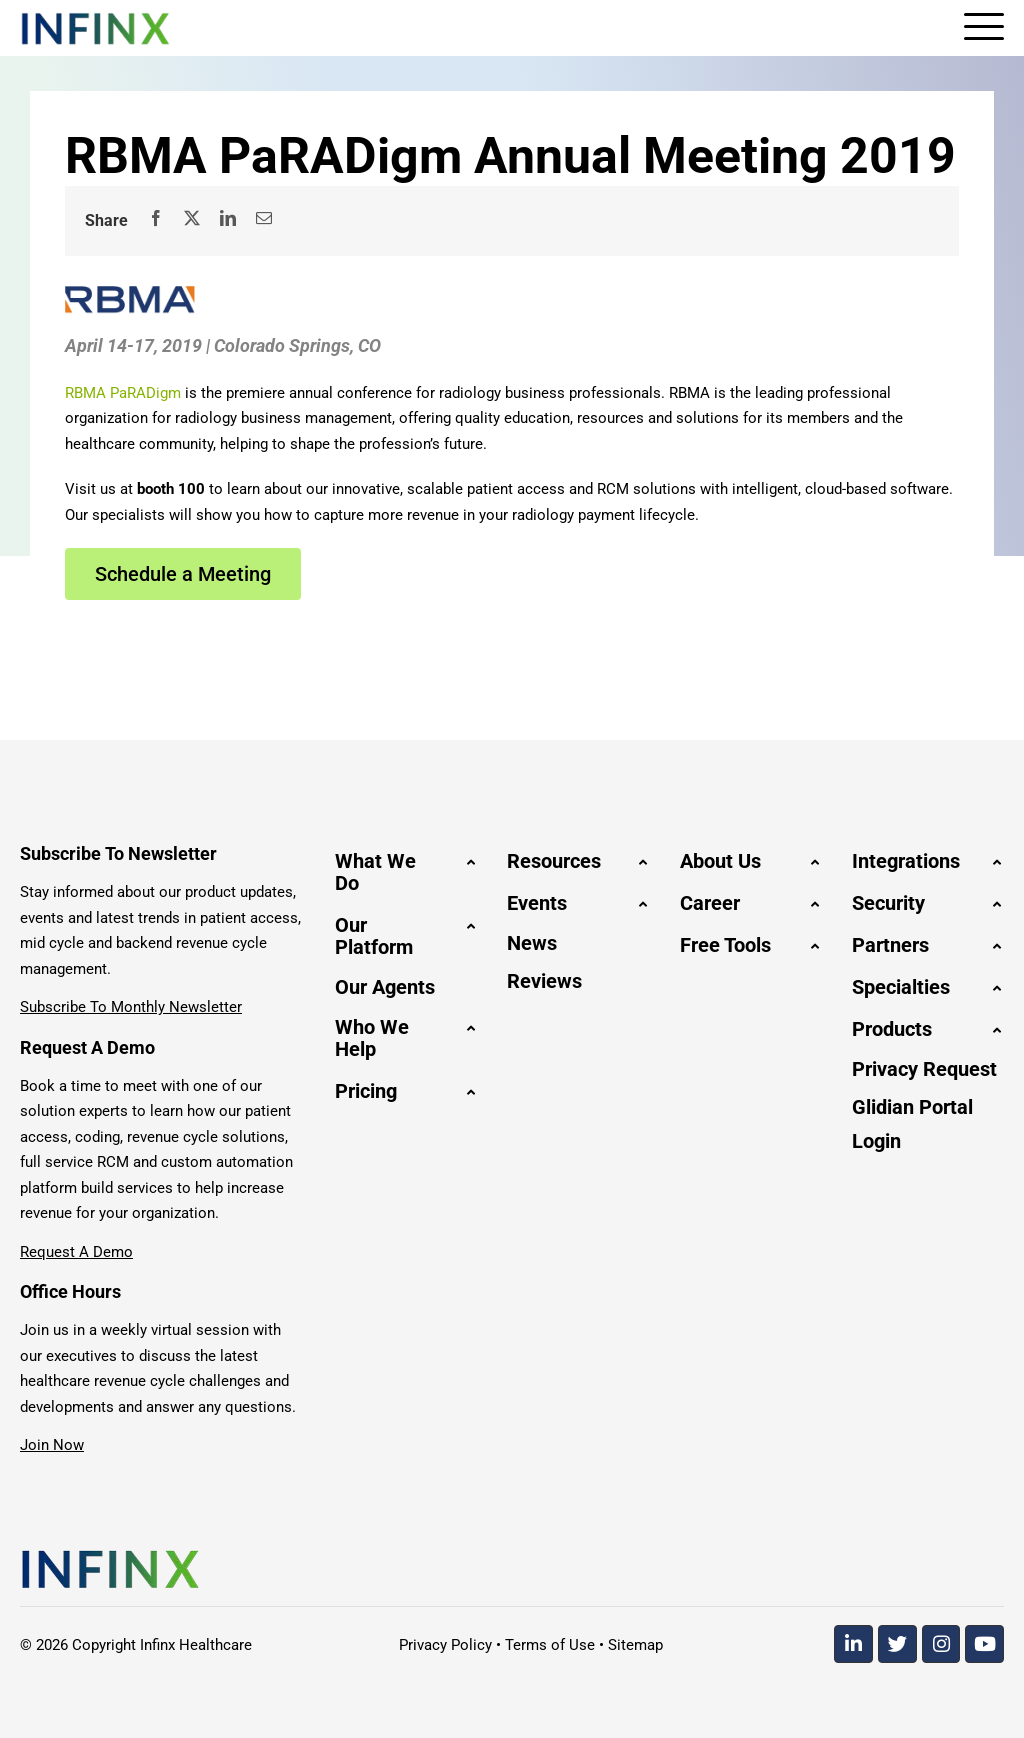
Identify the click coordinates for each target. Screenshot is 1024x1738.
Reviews (544, 981)
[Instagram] (941, 1644)
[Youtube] (984, 1644)
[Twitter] (897, 1644)
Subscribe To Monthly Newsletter (131, 1007)
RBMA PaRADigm (123, 393)
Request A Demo (76, 1252)
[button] (406, 872)
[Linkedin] (853, 1644)
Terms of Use (550, 1645)
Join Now (52, 1445)
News (532, 943)
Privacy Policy (445, 1645)
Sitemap (635, 1645)
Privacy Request (924, 1069)
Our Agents (385, 987)
